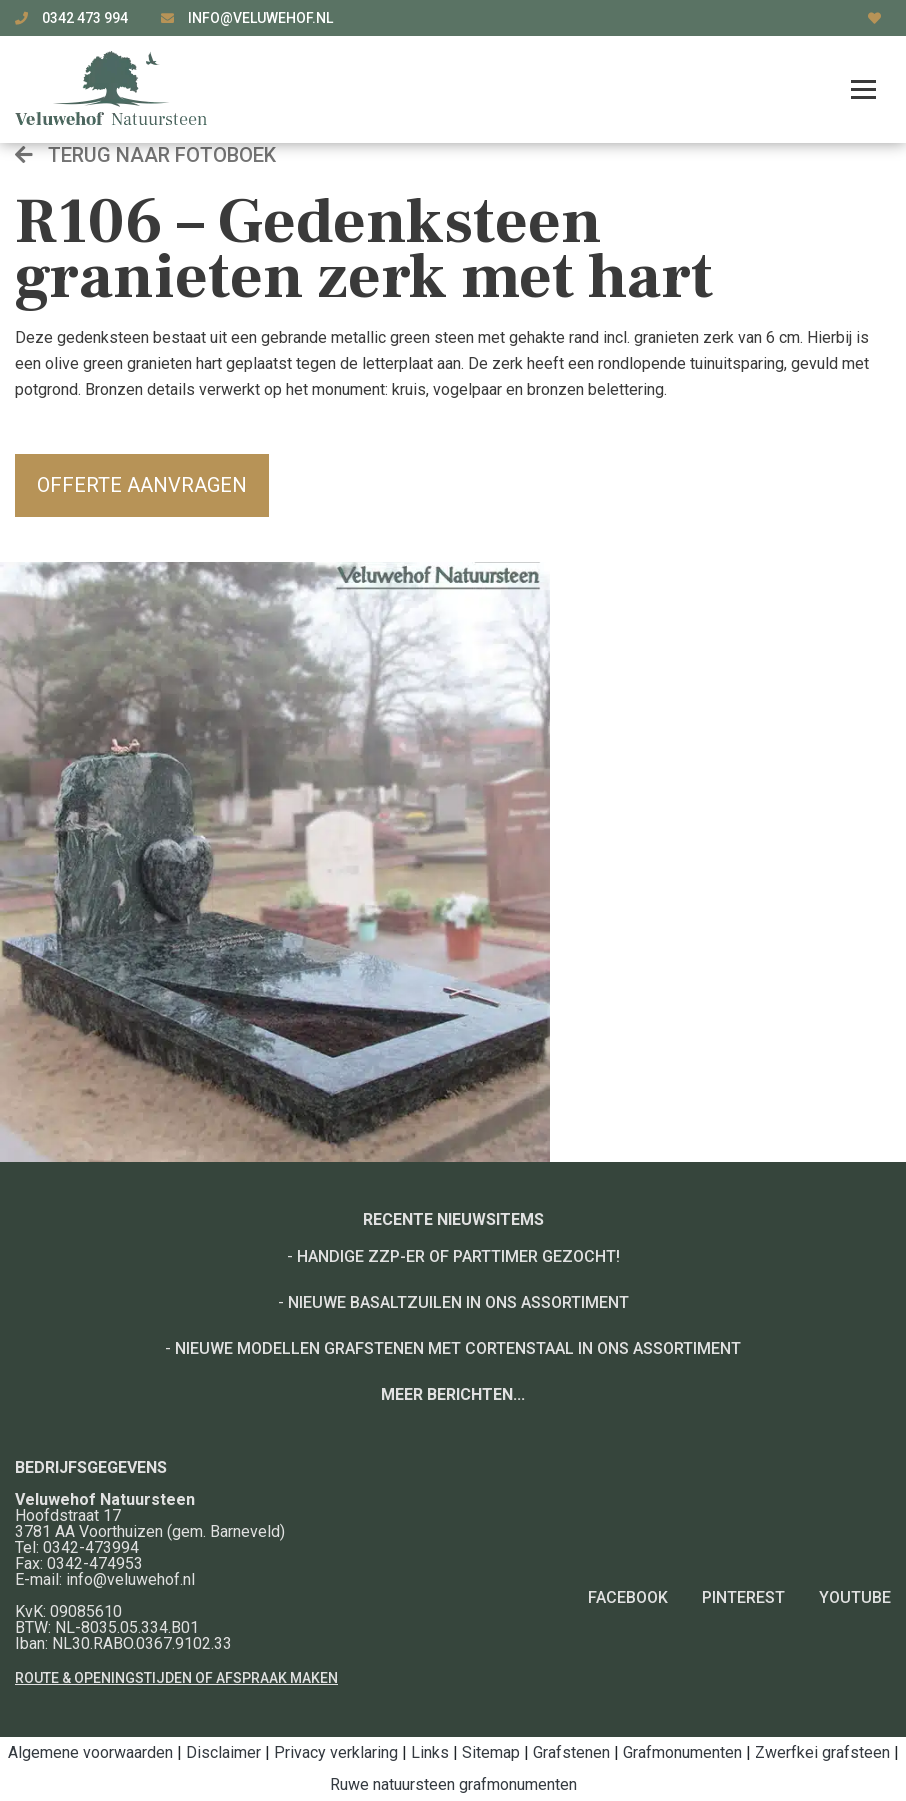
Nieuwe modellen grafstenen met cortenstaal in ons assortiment (458, 1348)
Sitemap (491, 1752)
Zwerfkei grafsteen (822, 1752)
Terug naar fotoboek (145, 155)
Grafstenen (571, 1752)
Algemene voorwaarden (90, 1752)
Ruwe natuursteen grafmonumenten (453, 1784)
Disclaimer (223, 1752)
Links (430, 1752)
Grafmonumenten (682, 1752)
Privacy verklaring (336, 1752)
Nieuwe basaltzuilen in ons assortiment (458, 1302)
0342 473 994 (86, 18)
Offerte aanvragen (142, 485)
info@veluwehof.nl (260, 18)
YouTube (855, 1597)
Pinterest (743, 1597)
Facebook (628, 1597)
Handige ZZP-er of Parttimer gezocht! (458, 1256)
